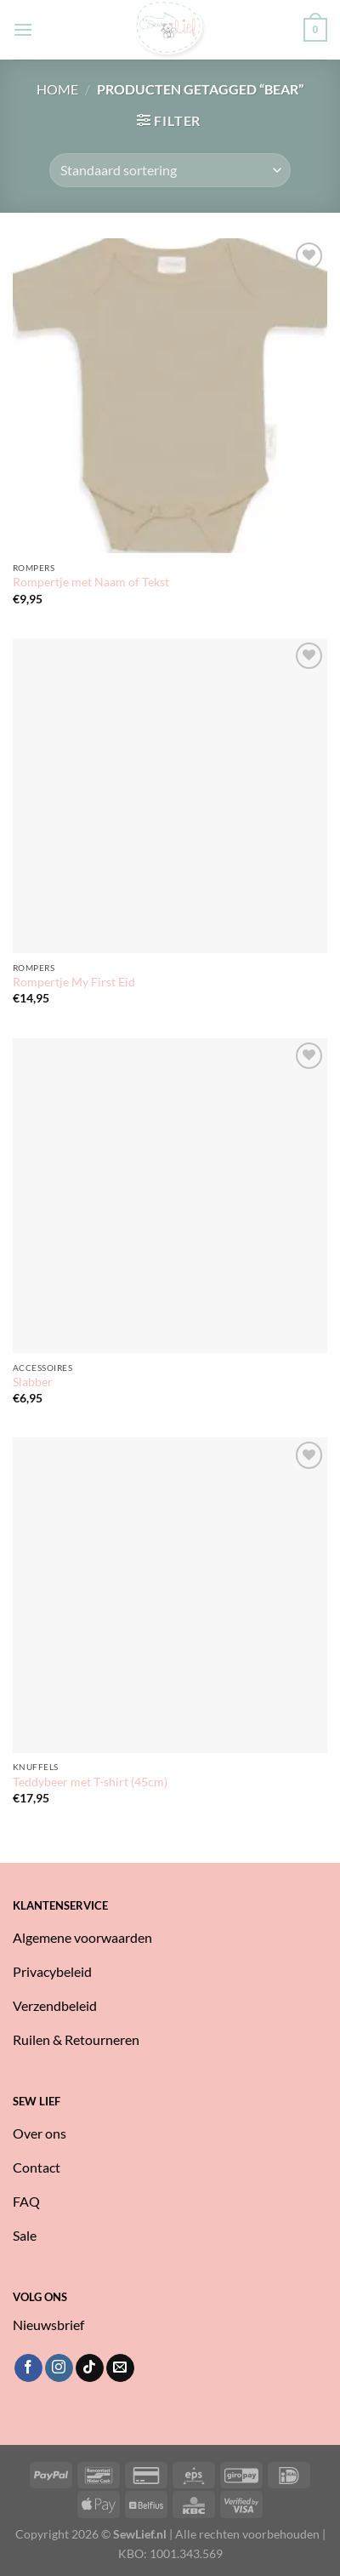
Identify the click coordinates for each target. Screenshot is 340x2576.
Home (57, 89)
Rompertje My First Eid (74, 982)
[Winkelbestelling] (170, 170)
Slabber (33, 1382)
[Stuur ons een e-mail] (120, 2368)
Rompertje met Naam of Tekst (91, 582)
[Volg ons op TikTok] (90, 2368)
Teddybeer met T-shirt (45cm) (90, 1782)
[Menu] (23, 29)
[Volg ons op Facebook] (28, 2368)
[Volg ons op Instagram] (59, 2368)
